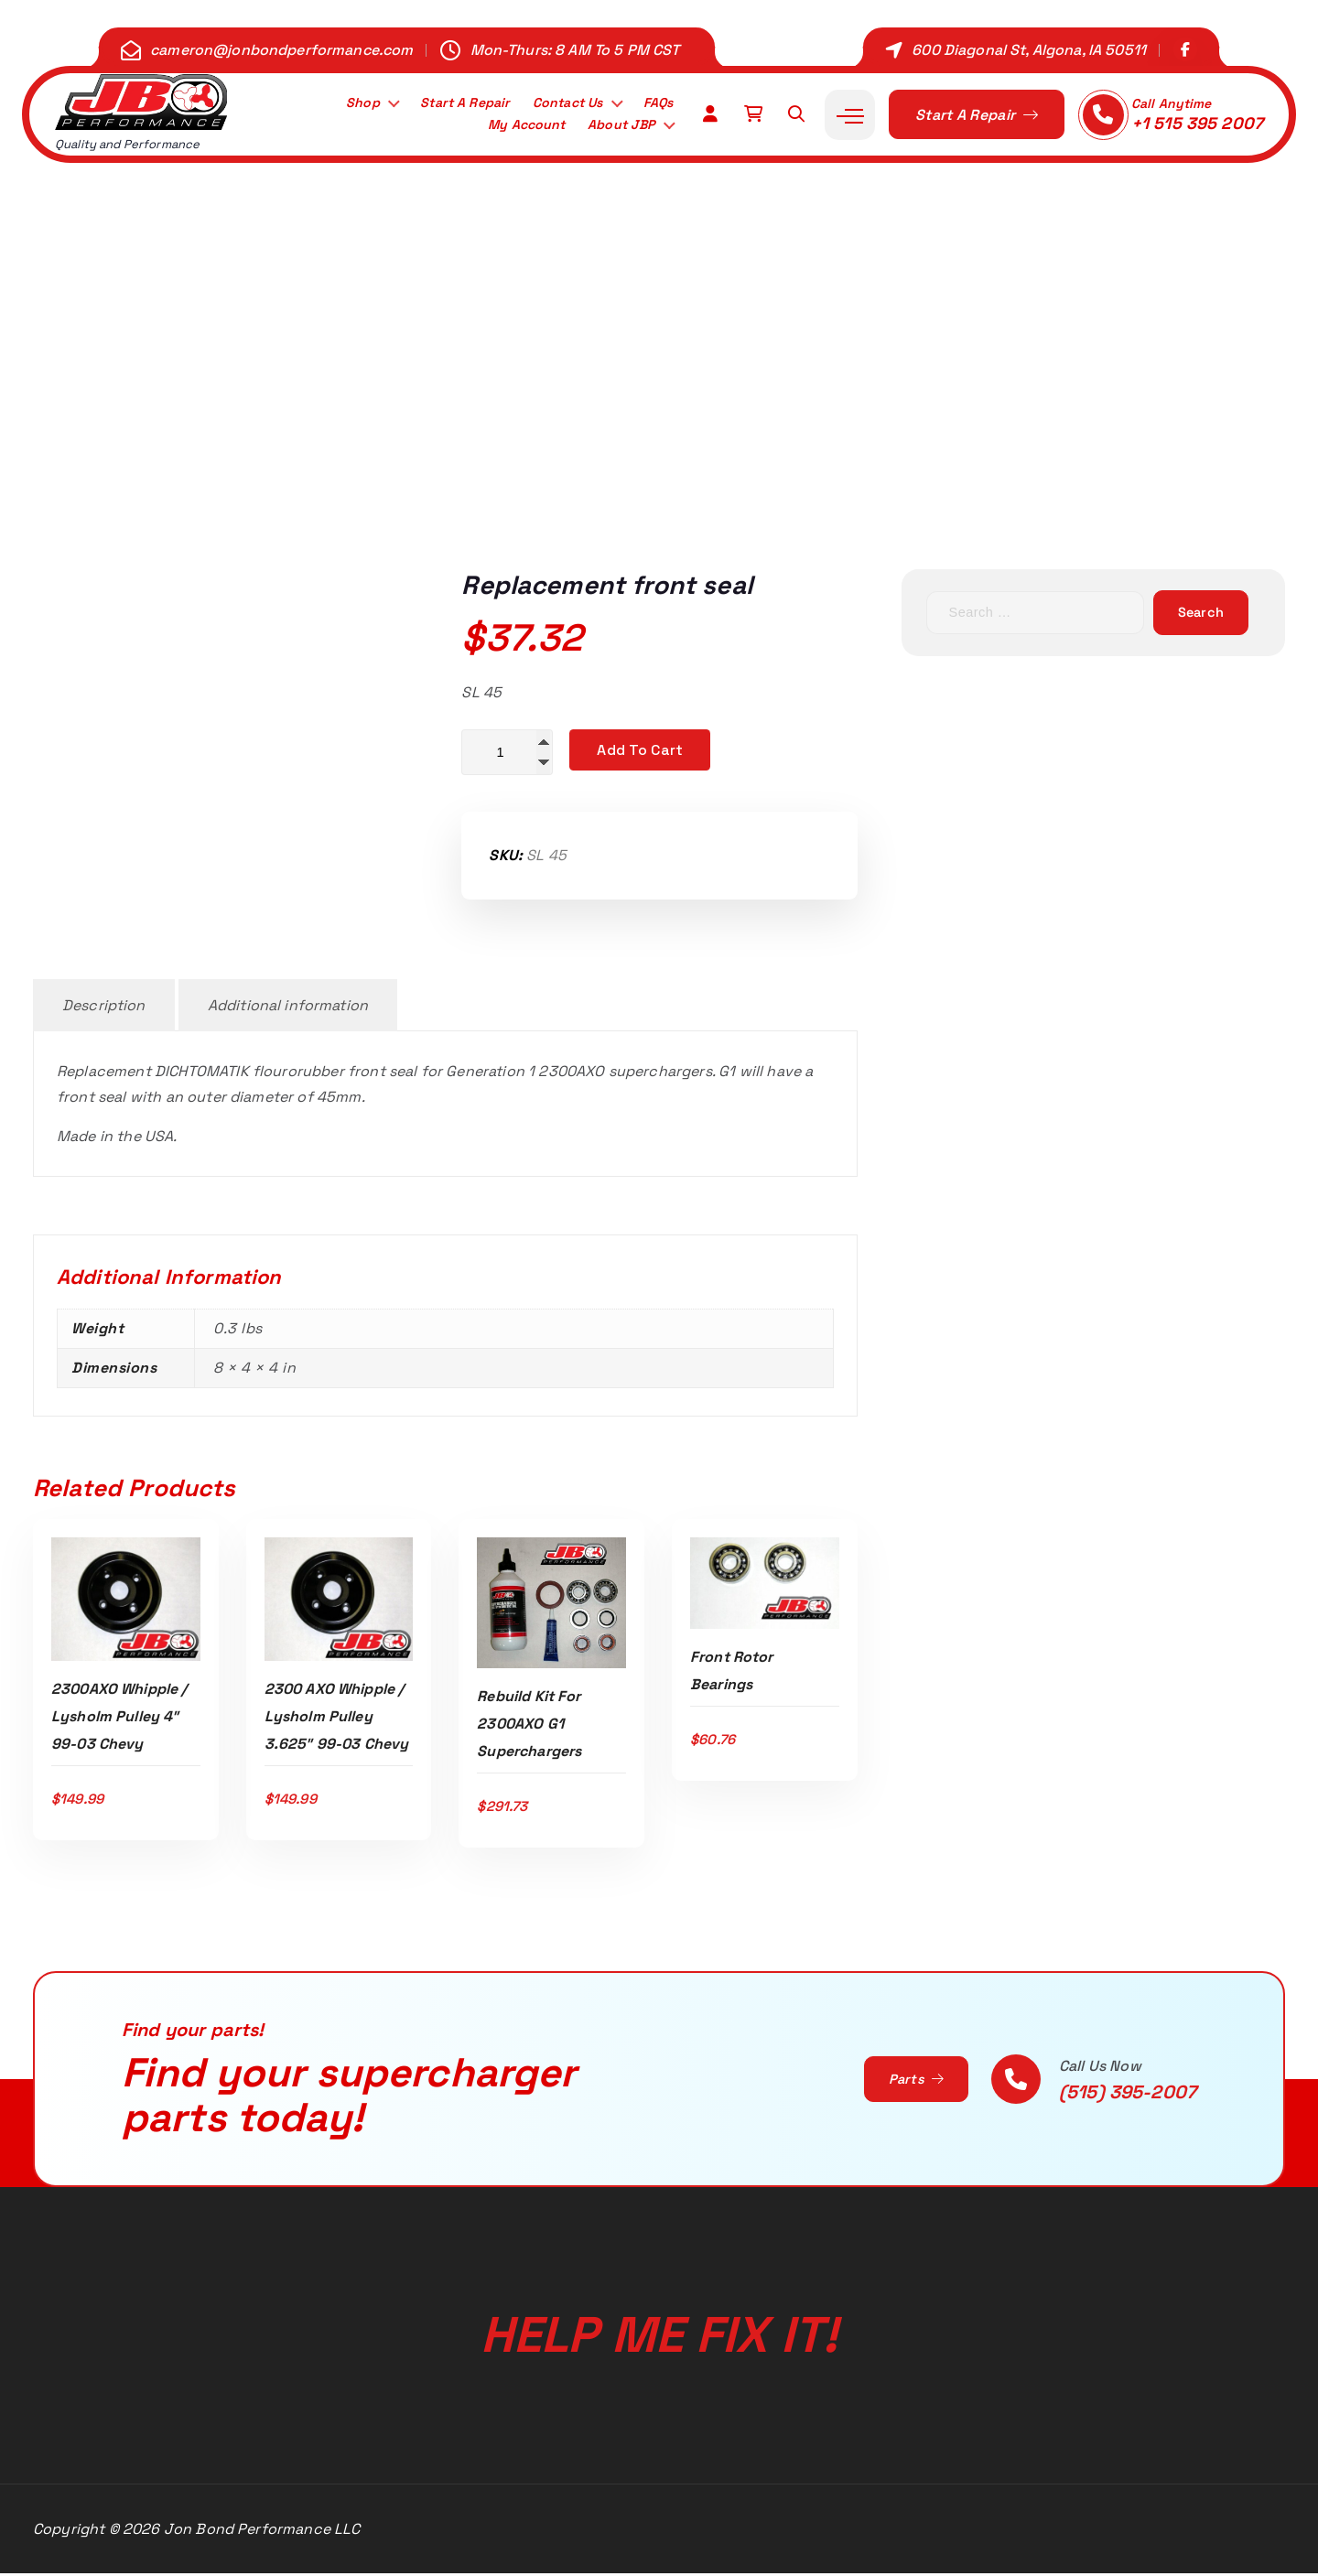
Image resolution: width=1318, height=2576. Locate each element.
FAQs (655, 102)
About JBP (616, 126)
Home (433, 441)
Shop (338, 102)
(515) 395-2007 (1127, 2095)
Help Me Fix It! (658, 2317)
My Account (512, 126)
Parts (912, 2082)
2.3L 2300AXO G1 (620, 441)
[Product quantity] (507, 753)
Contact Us (558, 102)
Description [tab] (104, 1008)
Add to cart (640, 750)
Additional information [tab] (288, 1008)
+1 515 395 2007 (1197, 123)
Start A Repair (446, 102)
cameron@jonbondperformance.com (282, 50)
